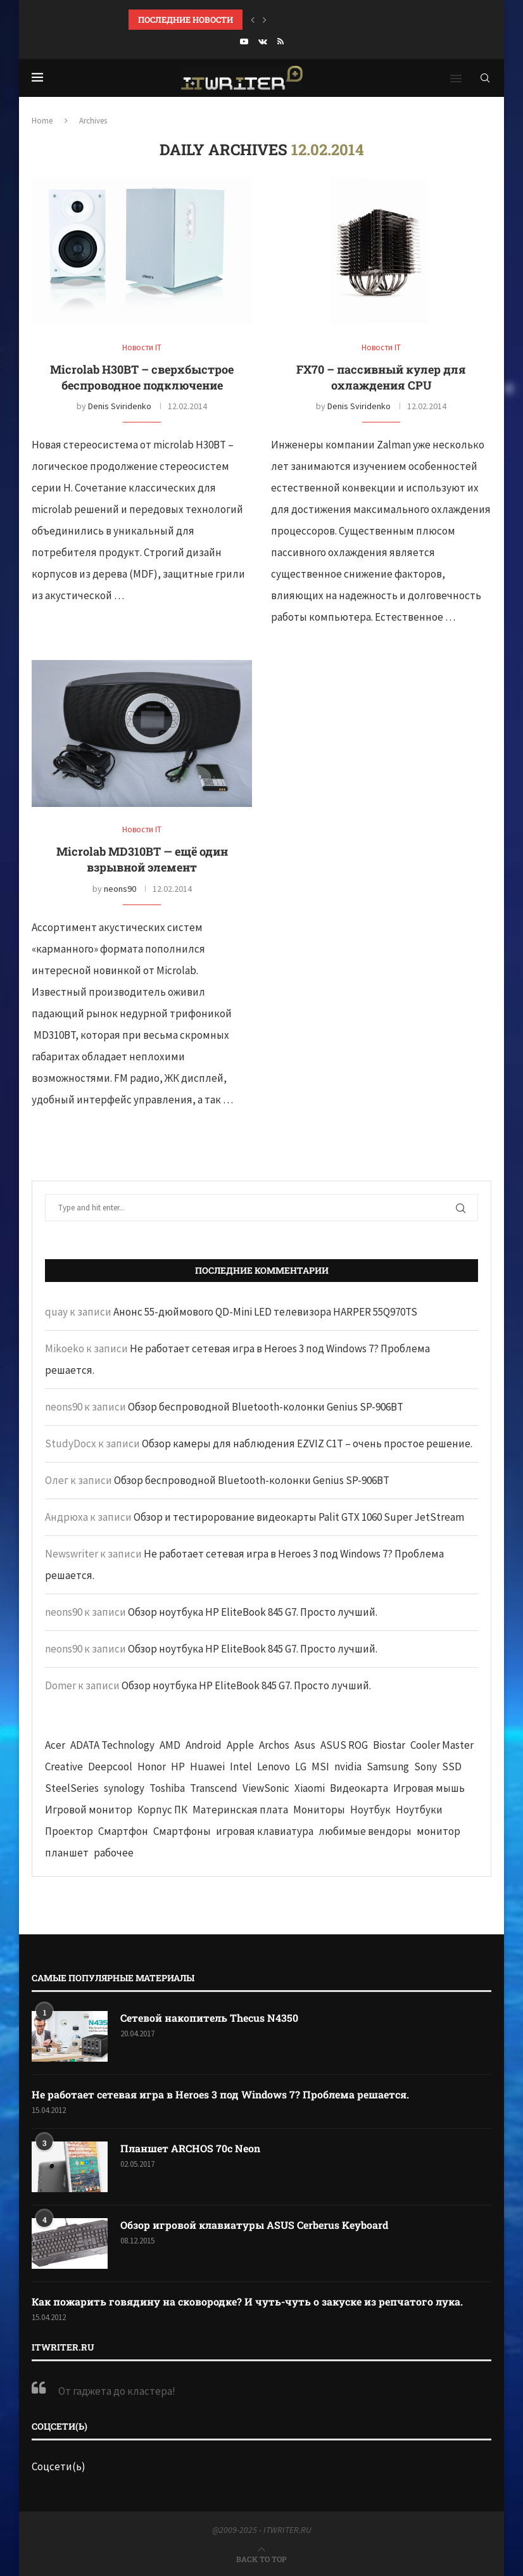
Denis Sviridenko (119, 406)
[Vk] (262, 41)
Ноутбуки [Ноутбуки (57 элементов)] (419, 1810)
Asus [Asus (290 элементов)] (304, 1745)
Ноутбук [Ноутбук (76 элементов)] (370, 1810)
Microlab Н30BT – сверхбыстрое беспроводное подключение (142, 377)
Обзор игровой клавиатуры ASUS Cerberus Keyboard (254, 2224)
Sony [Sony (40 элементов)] (425, 1766)
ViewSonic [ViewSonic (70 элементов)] (266, 1788)
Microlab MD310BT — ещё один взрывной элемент (142, 859)
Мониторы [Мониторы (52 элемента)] (319, 1810)
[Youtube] (244, 41)
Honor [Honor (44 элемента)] (151, 1766)
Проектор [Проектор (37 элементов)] (69, 1831)
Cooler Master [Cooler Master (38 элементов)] (442, 1745)
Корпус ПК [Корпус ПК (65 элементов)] (162, 1810)
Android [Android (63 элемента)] (204, 1745)
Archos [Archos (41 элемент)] (274, 1745)
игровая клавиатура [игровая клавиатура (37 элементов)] (264, 1831)
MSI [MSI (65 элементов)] (320, 1766)
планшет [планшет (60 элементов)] (67, 1853)
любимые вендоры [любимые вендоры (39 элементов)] (365, 1831)
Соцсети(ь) (58, 2466)
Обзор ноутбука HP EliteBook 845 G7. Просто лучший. (252, 1612)
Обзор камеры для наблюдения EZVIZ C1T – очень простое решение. (307, 1443)
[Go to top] (261, 2558)
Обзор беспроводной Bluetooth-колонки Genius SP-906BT (265, 1407)
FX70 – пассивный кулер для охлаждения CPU (381, 377)
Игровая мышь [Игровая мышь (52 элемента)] (429, 1788)
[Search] (485, 78)
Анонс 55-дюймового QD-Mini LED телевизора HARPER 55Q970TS (265, 1312)
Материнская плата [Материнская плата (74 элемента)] (240, 1810)
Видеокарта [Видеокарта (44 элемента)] (359, 1788)
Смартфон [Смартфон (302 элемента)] (123, 1831)
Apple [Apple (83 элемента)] (240, 1745)
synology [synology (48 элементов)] (124, 1788)
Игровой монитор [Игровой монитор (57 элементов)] (88, 1810)
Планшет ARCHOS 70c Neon (190, 2148)
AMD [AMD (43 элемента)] (170, 1745)
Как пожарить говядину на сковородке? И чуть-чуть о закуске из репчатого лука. (247, 2301)
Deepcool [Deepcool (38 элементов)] (110, 1766)
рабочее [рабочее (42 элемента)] (114, 1853)
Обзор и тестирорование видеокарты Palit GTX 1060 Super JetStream (299, 1517)
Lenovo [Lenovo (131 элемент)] (273, 1766)
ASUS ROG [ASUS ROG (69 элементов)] (344, 1745)
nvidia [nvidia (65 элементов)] (348, 1766)
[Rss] (280, 41)
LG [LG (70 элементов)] (300, 1766)
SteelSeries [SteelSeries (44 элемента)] (72, 1788)
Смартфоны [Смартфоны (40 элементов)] (182, 1831)
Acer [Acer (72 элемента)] (55, 1745)
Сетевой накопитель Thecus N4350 (209, 2017)
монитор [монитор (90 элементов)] (438, 1831)
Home (42, 120)
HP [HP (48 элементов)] (178, 1766)
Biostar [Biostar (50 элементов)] (389, 1745)
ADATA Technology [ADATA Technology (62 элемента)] (112, 1745)
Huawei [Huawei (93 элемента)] (207, 1766)
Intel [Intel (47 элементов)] (241, 1766)
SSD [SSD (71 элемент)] (452, 1766)
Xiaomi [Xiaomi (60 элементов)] (309, 1788)
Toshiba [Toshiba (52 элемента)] (167, 1788)
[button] (253, 20)
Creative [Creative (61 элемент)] (64, 1766)
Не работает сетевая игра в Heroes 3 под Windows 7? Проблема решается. (220, 2094)
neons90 (120, 888)
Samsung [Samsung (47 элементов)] (388, 1766)
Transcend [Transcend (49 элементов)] (213, 1788)
